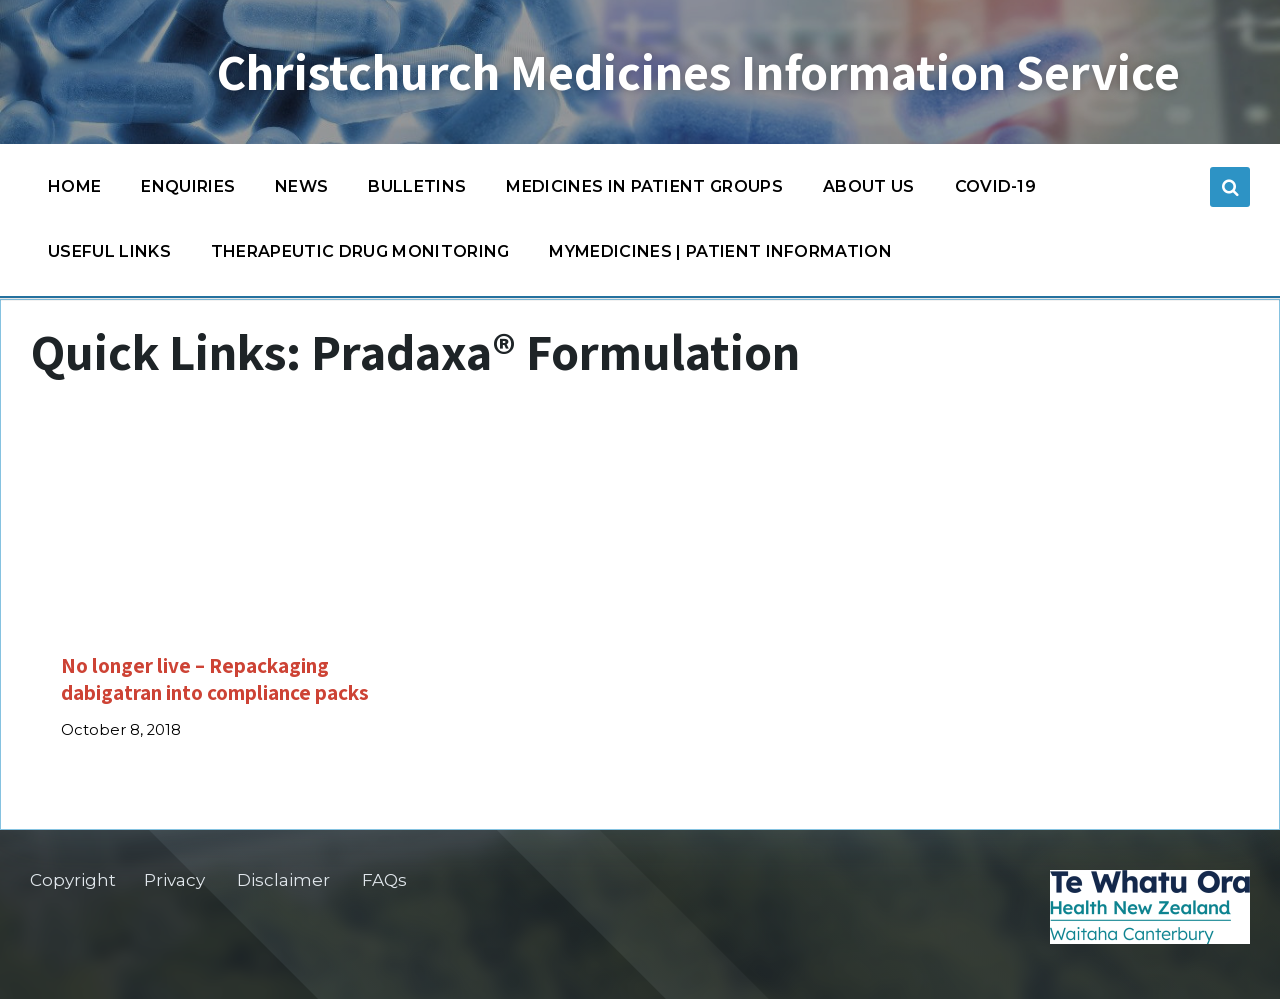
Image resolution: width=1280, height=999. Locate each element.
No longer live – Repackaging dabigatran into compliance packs (215, 678)
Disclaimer (283, 880)
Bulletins (417, 186)
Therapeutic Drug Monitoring (360, 251)
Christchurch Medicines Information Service (698, 72)
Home (74, 186)
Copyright (73, 880)
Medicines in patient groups (644, 191)
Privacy (174, 880)
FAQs (384, 880)
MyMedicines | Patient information (720, 251)
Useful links (109, 251)
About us (869, 186)
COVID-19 (996, 191)
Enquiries (188, 186)
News (301, 186)
